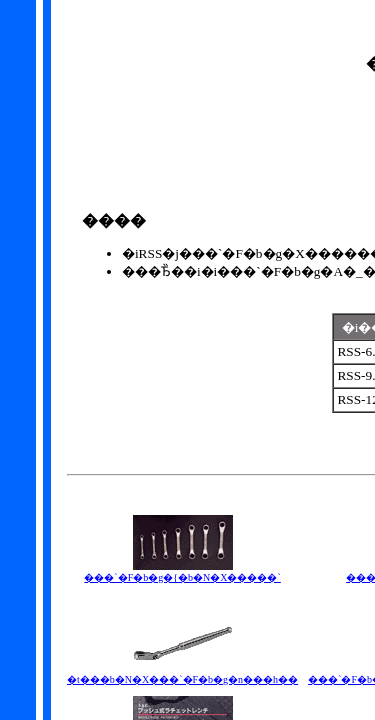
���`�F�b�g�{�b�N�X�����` (182, 572)
